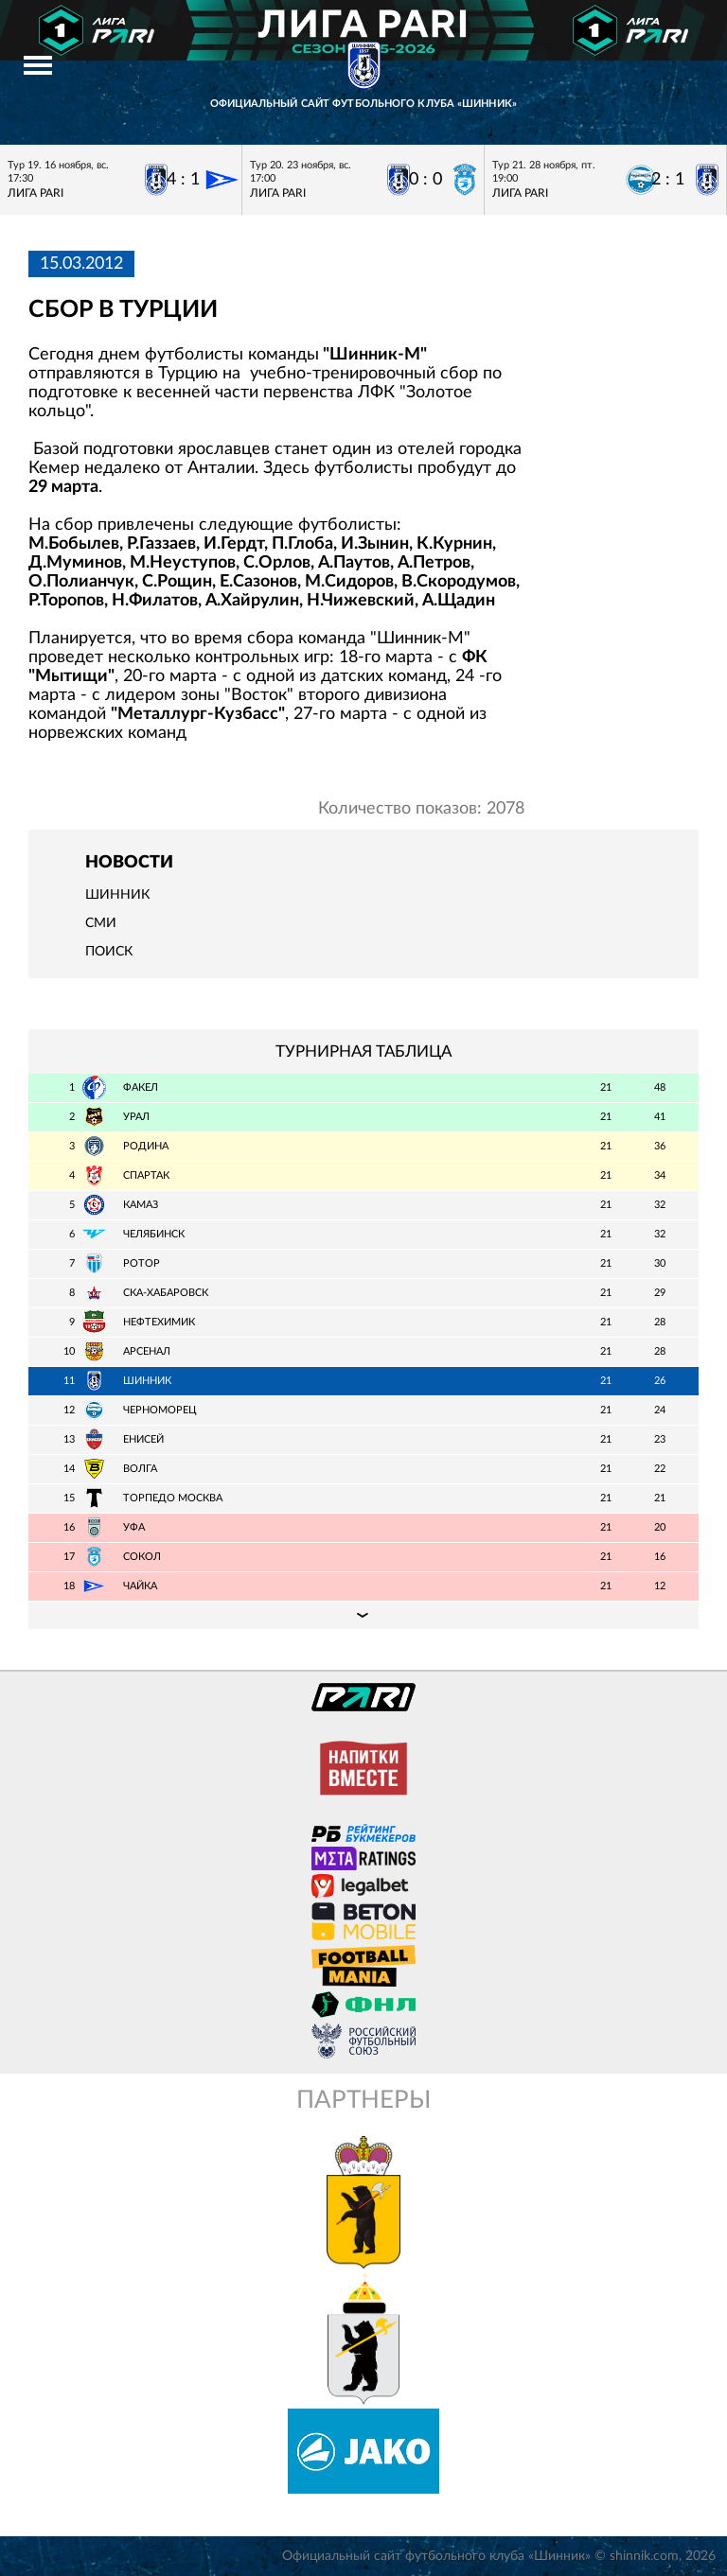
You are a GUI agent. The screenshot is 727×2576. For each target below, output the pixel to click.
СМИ (100, 923)
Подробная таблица (363, 1615)
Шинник (117, 895)
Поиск (109, 951)
